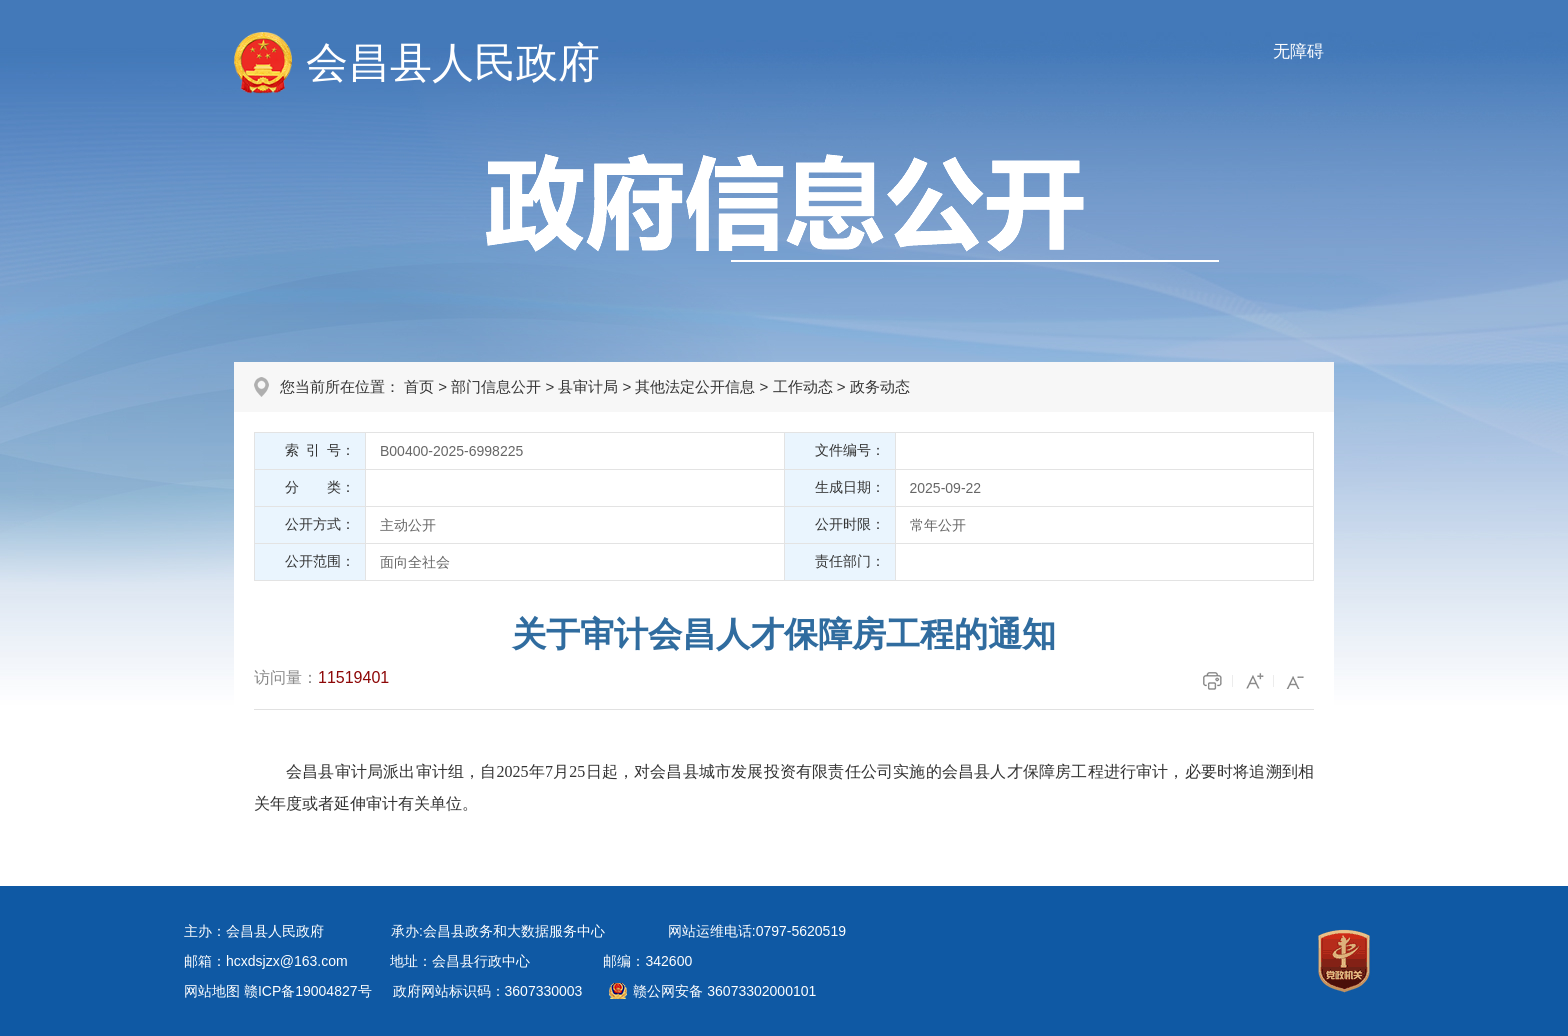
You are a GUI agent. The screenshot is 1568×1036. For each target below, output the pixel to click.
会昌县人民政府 (453, 62)
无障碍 (1298, 51)
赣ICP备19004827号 (308, 991)
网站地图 (212, 991)
